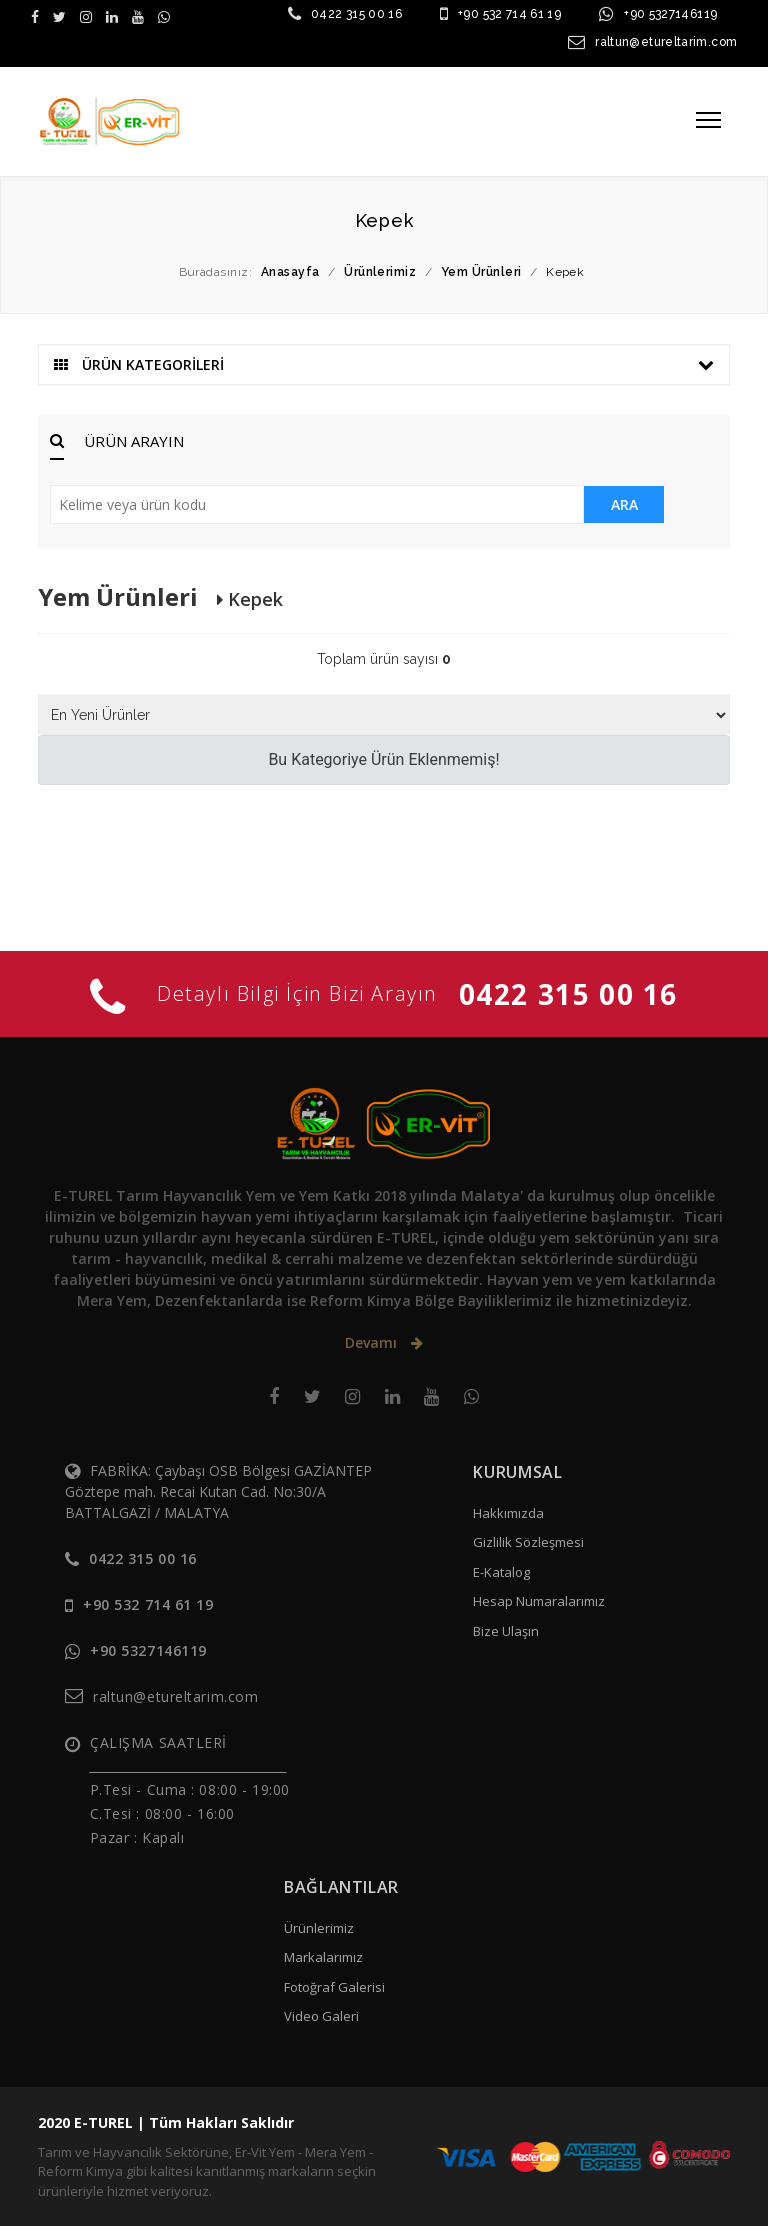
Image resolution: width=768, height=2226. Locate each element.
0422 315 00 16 (356, 14)
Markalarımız (323, 1957)
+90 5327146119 (670, 14)
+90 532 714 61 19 (509, 14)
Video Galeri (321, 2016)
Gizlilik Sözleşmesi (528, 1542)
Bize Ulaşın (506, 1631)
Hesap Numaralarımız (539, 1601)
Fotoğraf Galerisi (334, 1987)
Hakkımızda (508, 1513)
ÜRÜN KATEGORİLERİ (383, 364)
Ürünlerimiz (319, 1928)
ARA (624, 504)
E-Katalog (501, 1572)
